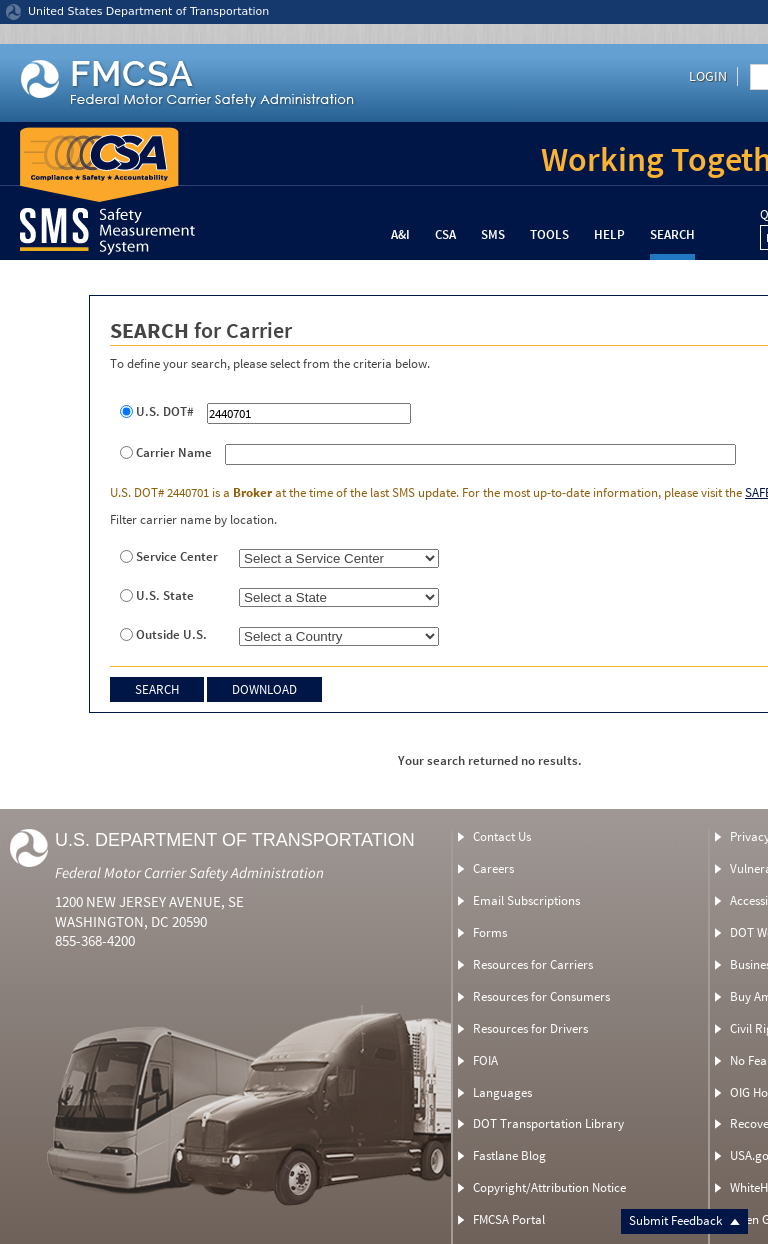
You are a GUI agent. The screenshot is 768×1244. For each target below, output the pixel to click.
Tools (549, 234)
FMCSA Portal (509, 1219)
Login (708, 76)
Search (672, 234)
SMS (493, 234)
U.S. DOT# (165, 412)
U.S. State (165, 596)
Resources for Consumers (541, 996)
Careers (493, 868)
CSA (445, 234)
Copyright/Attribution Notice (549, 1187)
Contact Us (502, 836)
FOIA (485, 1060)
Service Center (177, 557)
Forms (490, 932)
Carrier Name (174, 453)
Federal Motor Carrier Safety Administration (189, 872)
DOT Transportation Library (548, 1123)
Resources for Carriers (533, 964)
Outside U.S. (171, 635)
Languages (502, 1092)
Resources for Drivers (530, 1028)
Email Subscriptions (526, 900)
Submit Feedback (684, 1220)
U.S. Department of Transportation (235, 840)
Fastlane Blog (509, 1155)
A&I (400, 234)
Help (609, 234)
